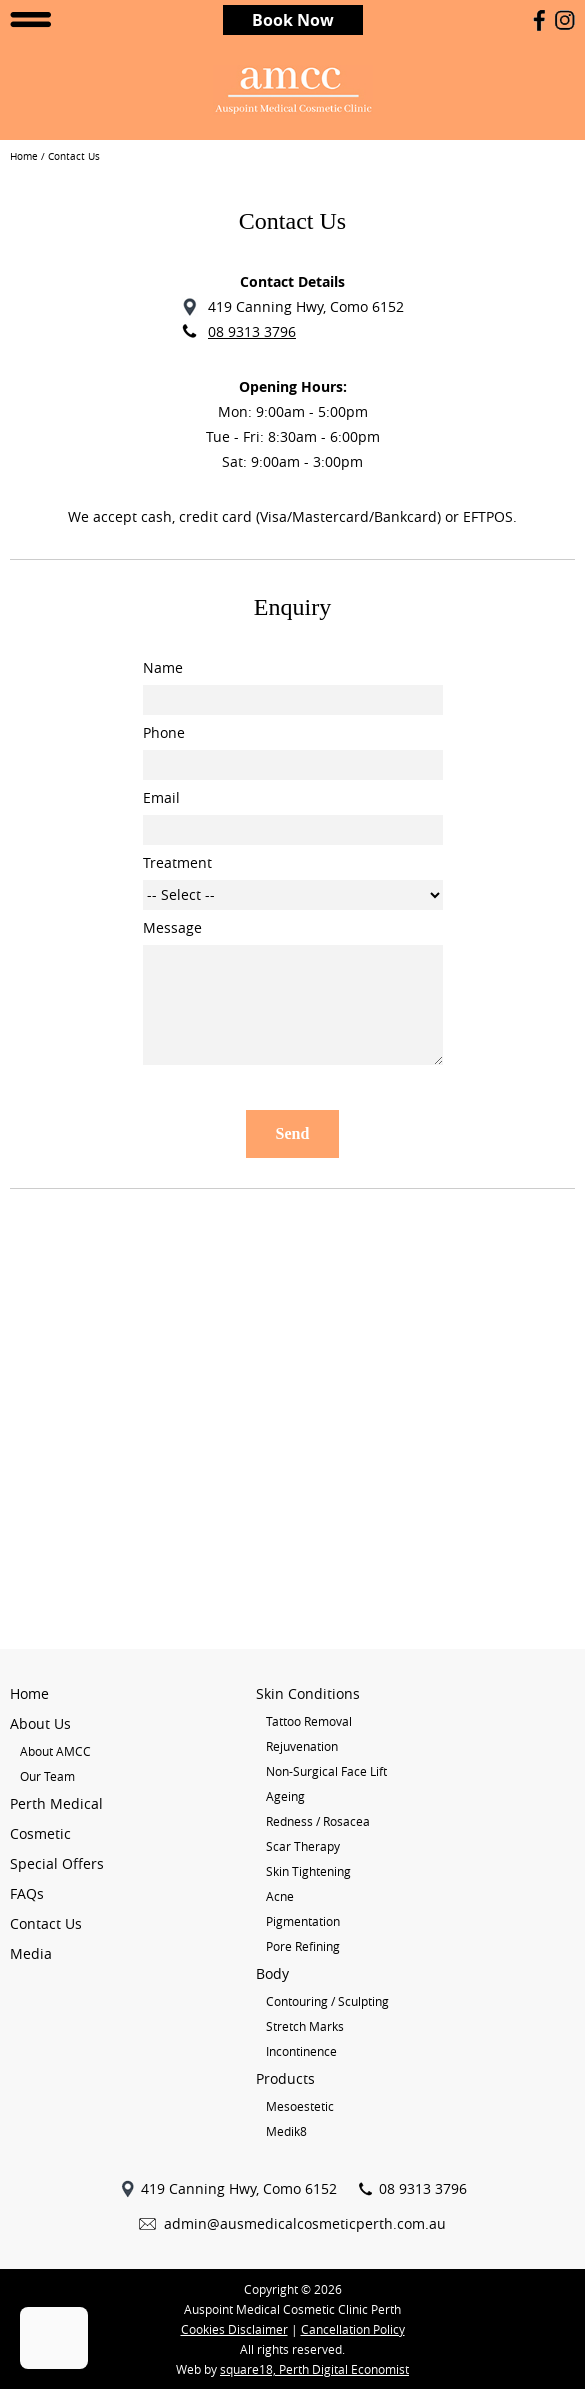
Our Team (47, 1776)
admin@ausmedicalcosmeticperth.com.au (305, 2223)
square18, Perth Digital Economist (314, 2369)
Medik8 (286, 2131)
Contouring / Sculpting (327, 2001)
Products (285, 2078)
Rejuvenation (302, 1746)
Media (31, 1953)
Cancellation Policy (353, 2329)
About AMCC (55, 1751)
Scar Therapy (303, 1846)
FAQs (27, 1893)
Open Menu (30, 20)
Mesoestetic (300, 2106)
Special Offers (57, 1863)
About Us (40, 1723)
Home (24, 156)
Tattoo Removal (309, 1721)
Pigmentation (303, 1921)
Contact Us (46, 1923)
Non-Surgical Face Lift (326, 1771)
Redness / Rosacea (318, 1821)
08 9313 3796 (252, 331)
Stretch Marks (305, 2026)
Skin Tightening (308, 1871)
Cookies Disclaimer (234, 2329)
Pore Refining (303, 1946)
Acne (280, 1896)
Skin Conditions (308, 1693)
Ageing (285, 1796)
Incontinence (301, 2051)
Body (272, 1973)
